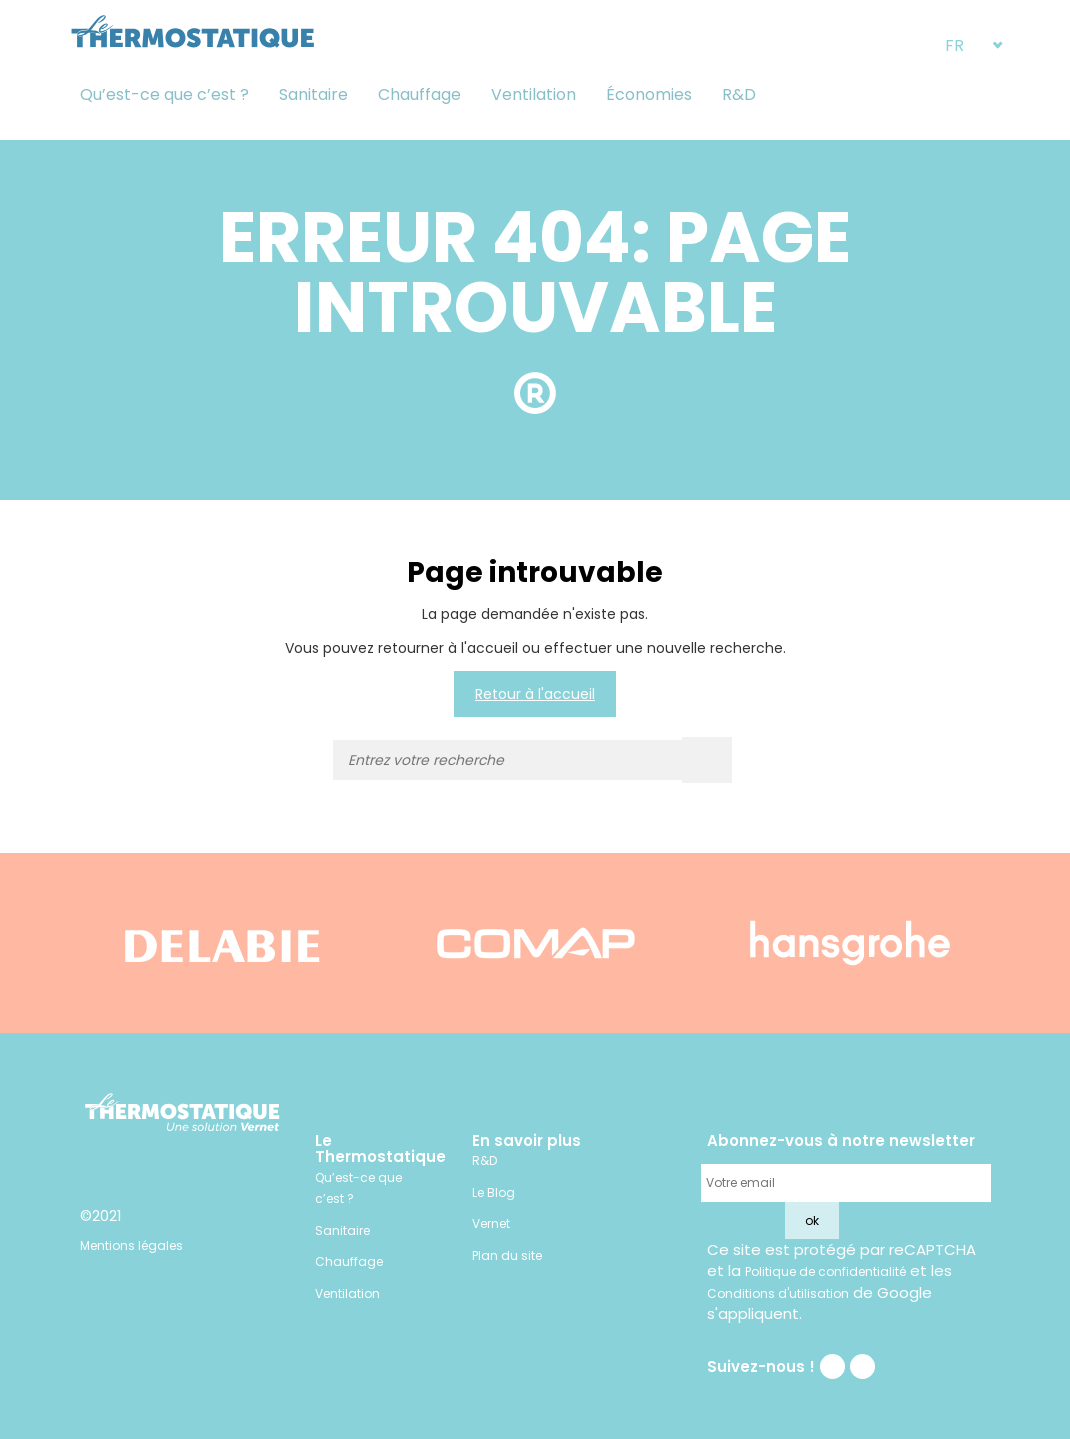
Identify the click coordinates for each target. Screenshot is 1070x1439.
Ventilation (533, 94)
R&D (739, 94)
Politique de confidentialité (825, 1271)
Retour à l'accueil (535, 694)
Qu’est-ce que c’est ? (164, 94)
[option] (222, 943)
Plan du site (507, 1255)
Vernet (491, 1223)
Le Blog (493, 1192)
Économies (649, 94)
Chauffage (419, 94)
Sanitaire (313, 94)
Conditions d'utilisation (778, 1293)
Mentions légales (131, 1245)
